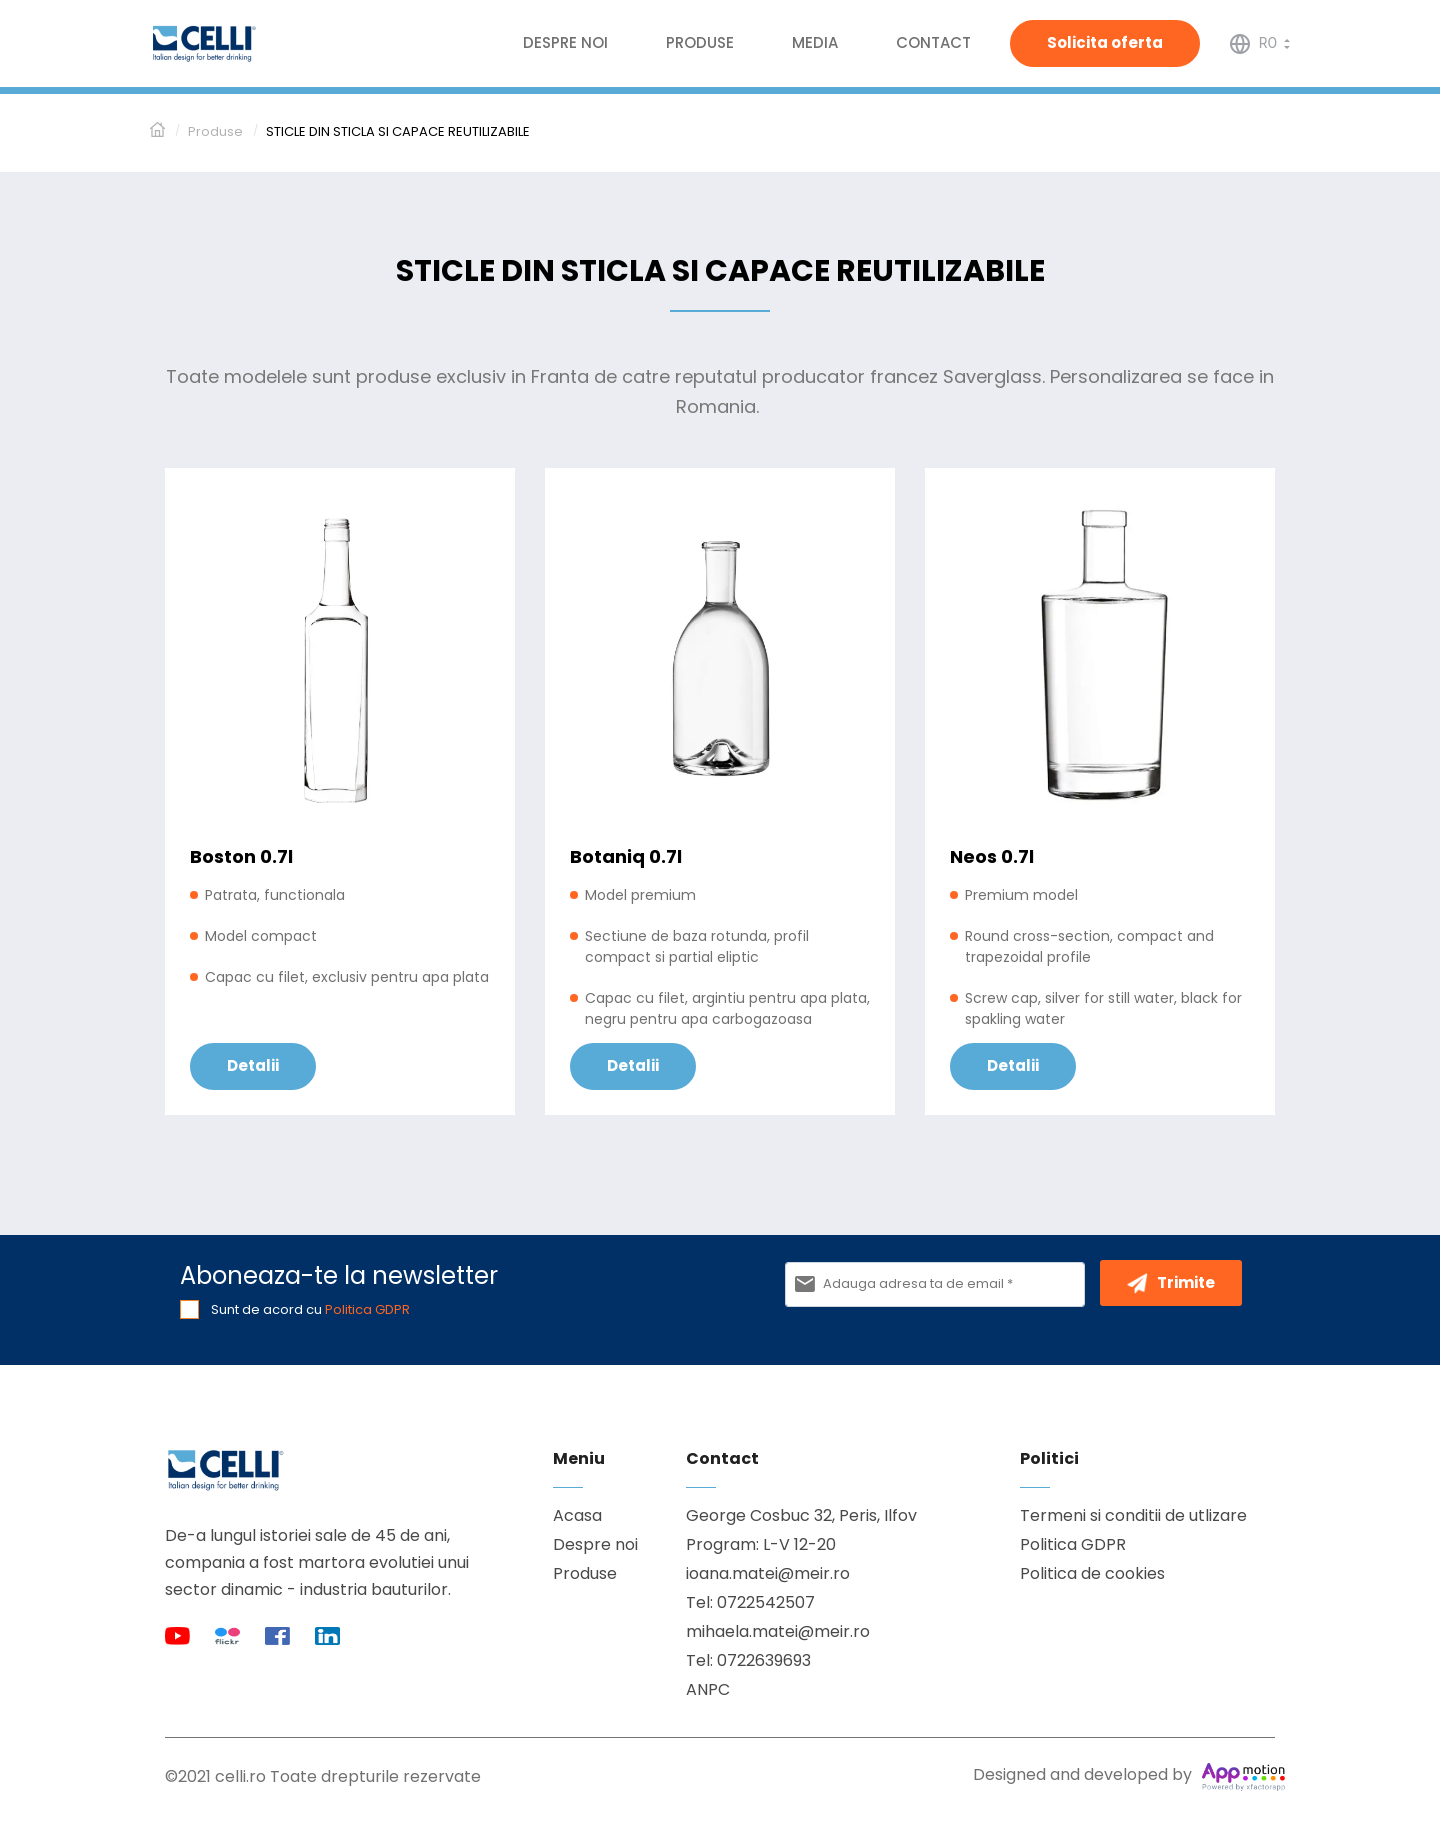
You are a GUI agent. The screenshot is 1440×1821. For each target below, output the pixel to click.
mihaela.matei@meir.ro (778, 1631)
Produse (585, 1573)
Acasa (577, 1515)
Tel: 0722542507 (750, 1602)
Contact (933, 42)
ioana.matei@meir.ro (768, 1573)
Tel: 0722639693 (748, 1660)
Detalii (253, 1065)
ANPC (708, 1689)
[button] (1260, 42)
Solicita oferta (1105, 42)
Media (815, 42)
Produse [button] (700, 42)
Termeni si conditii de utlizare (1133, 1515)
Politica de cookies (1092, 1573)
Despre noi (565, 42)
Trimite (1171, 1283)
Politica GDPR (367, 1309)
